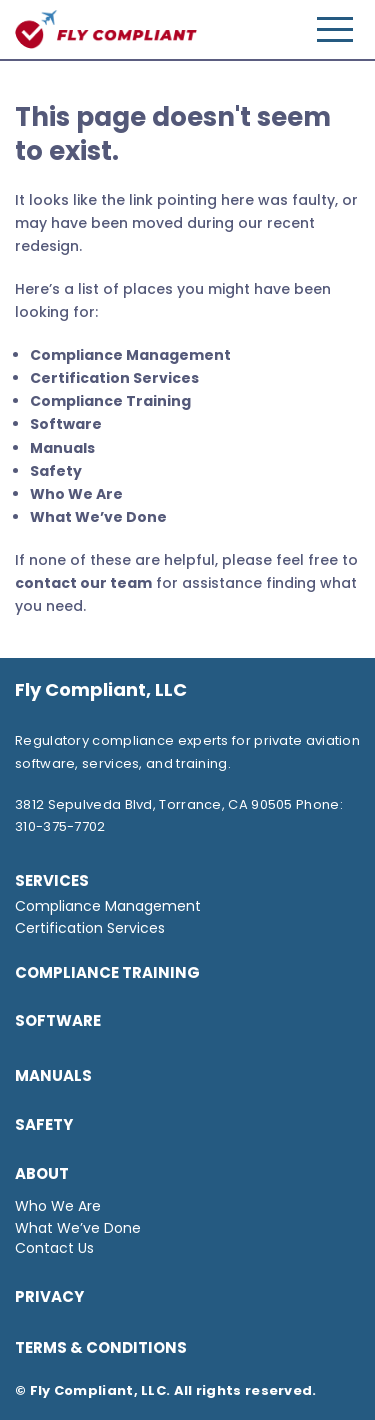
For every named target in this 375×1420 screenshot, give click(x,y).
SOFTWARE (58, 1020)
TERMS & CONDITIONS (101, 1347)
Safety (56, 471)
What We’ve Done (98, 517)
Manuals (62, 448)
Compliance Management (130, 355)
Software (66, 424)
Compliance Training (110, 401)
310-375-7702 (60, 826)
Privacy (49, 1296)
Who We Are (76, 494)
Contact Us (54, 1248)
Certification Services (114, 378)
